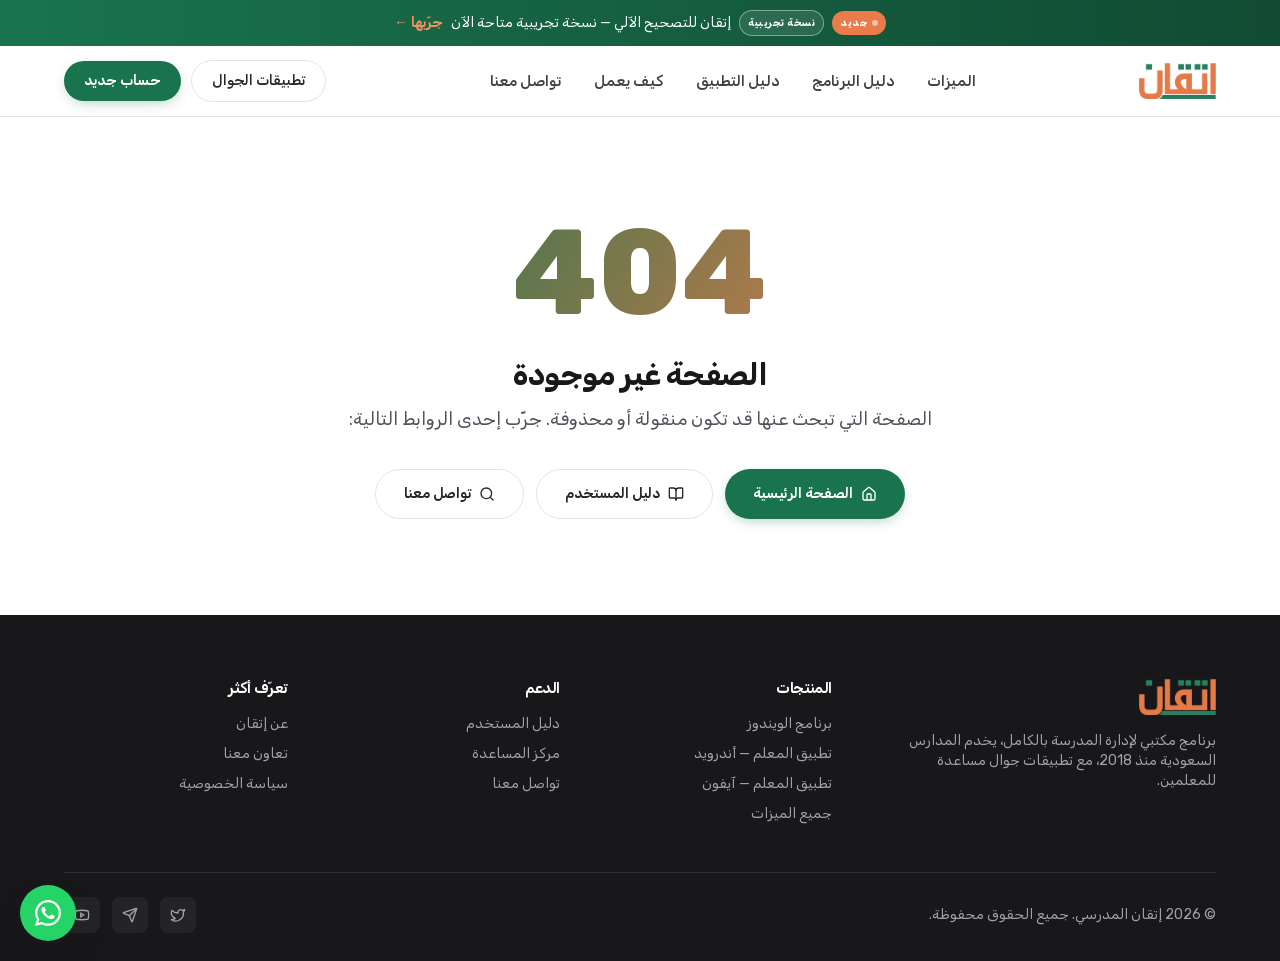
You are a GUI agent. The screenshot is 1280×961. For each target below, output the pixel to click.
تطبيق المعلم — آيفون (767, 783)
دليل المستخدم (624, 493)
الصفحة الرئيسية (815, 493)
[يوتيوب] (82, 915)
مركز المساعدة (516, 753)
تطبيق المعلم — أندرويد (763, 753)
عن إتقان (262, 723)
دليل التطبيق (738, 81)
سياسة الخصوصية (233, 783)
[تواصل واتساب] (48, 913)
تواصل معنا (526, 81)
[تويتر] (178, 915)
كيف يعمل (629, 81)
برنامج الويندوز (789, 723)
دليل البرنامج (853, 81)
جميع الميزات (791, 813)
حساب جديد (122, 80)
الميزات (951, 81)
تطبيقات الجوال (258, 80)
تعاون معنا (255, 753)
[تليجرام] (130, 915)
